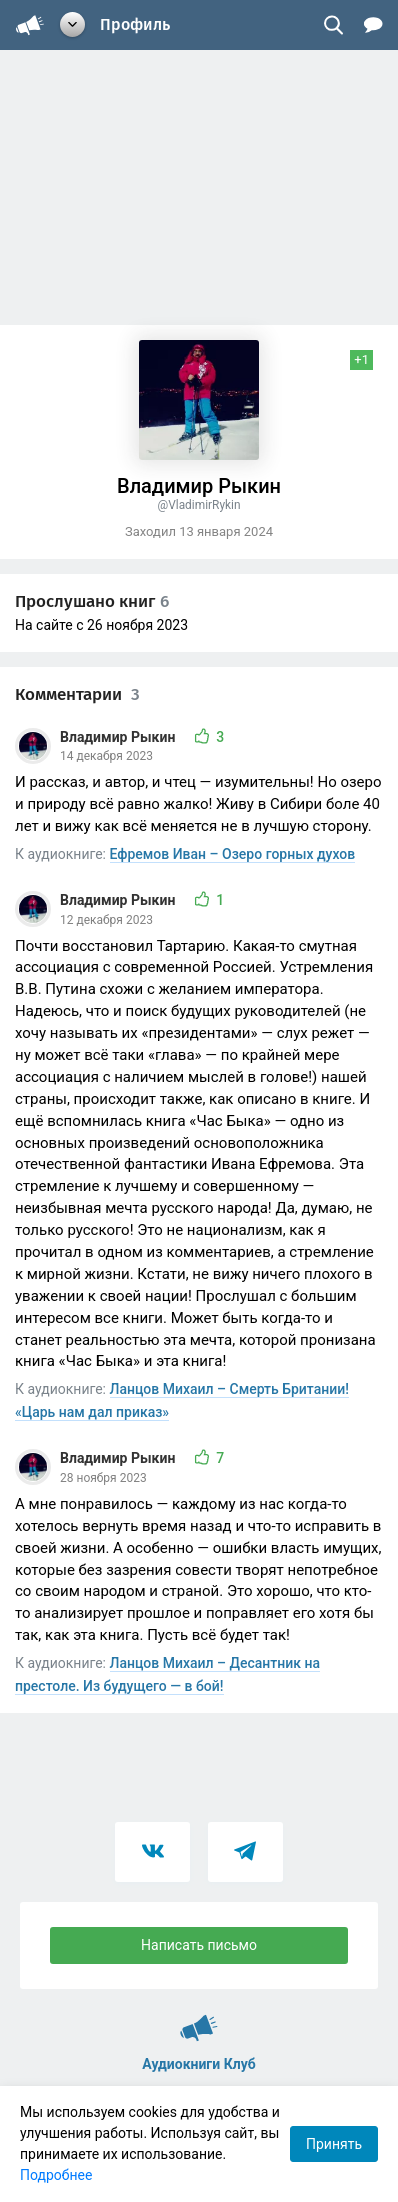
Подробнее (56, 2175)
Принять (334, 2144)
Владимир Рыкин (119, 737)
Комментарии (77, 694)
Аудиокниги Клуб (199, 2019)
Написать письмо (199, 1945)
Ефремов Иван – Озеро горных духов (233, 854)
